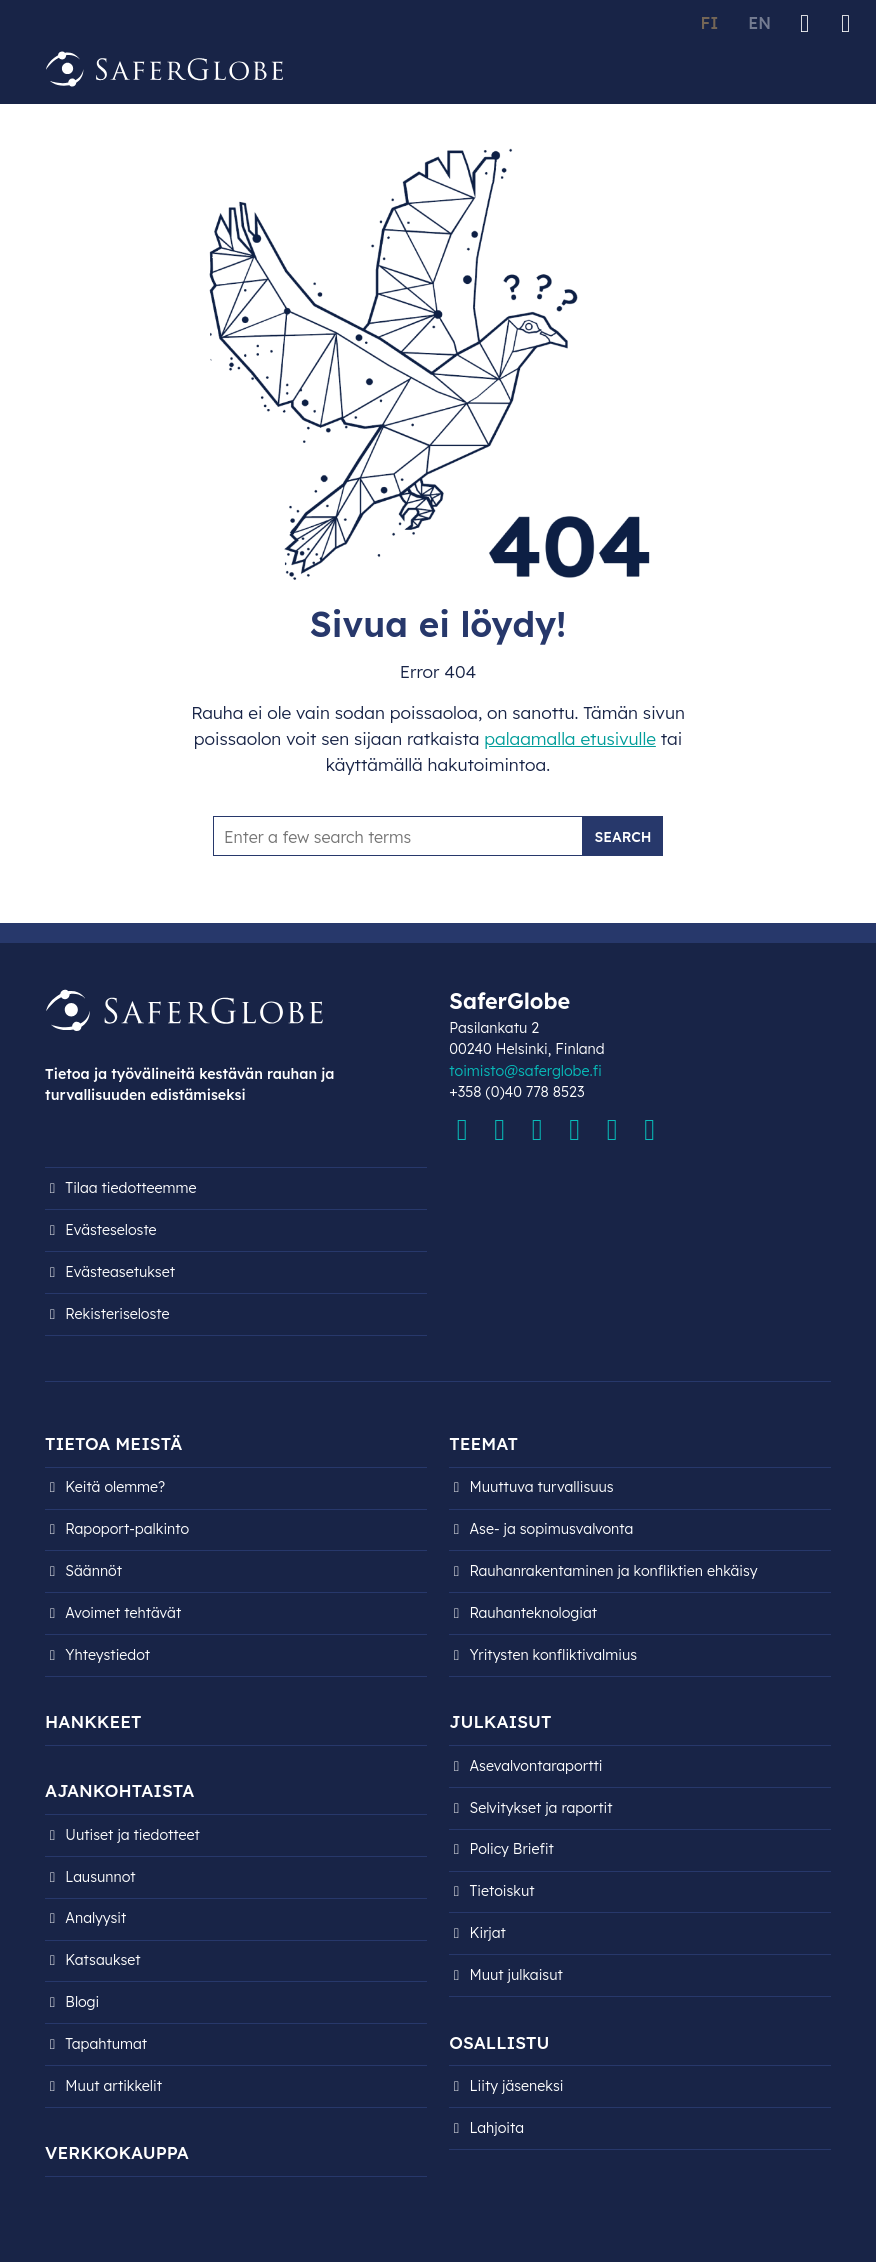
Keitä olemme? (115, 1487)
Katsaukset (102, 1960)
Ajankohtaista (119, 1790)
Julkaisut (500, 1721)
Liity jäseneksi (517, 2086)
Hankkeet (93, 1721)
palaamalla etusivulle (570, 738)
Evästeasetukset (120, 1272)
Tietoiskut (502, 1891)
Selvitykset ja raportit (541, 1808)
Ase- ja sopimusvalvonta (552, 1529)
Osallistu (499, 2042)
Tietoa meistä (113, 1443)
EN (759, 23)
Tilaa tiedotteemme (130, 1188)
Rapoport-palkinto (127, 1529)
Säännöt (93, 1571)
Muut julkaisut (516, 1975)
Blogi (82, 2002)
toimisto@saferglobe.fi (525, 1071)
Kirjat (488, 1933)
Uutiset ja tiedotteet (132, 1835)
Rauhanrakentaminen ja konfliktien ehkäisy (614, 1571)
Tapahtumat (106, 2044)
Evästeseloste (110, 1230)
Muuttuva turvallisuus (542, 1487)
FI (709, 23)
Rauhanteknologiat (534, 1613)
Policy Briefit (512, 1849)
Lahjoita (497, 2128)
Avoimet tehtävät (123, 1613)
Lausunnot (100, 1877)
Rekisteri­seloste (117, 1314)
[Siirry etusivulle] (165, 69)
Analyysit (95, 1918)
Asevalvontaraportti (536, 1766)
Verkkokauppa (117, 2152)
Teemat (483, 1443)
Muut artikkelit (113, 2086)
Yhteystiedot (107, 1655)
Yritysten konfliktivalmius (554, 1655)
